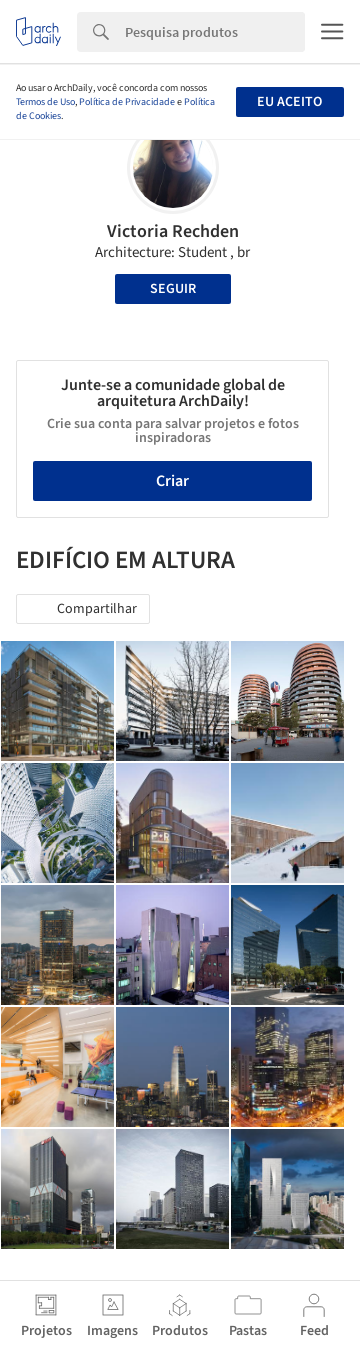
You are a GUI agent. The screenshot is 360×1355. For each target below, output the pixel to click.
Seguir (173, 289)
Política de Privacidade (127, 102)
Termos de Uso (45, 102)
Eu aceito (289, 102)
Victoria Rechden (173, 231)
